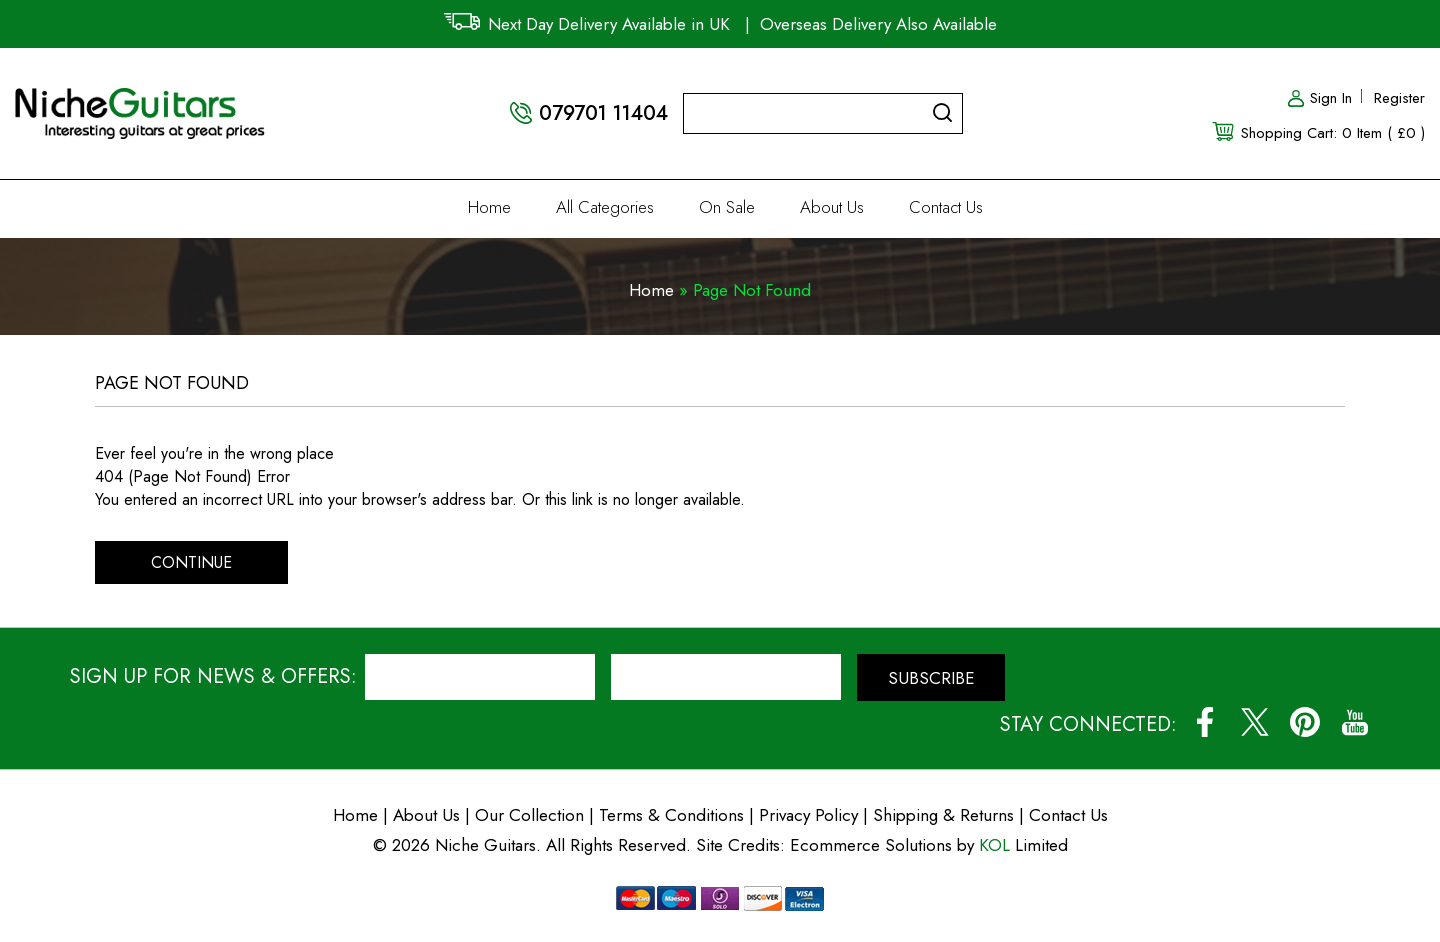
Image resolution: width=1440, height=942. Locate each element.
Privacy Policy (808, 815)
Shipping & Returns (943, 815)
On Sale (727, 207)
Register (1399, 98)
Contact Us (946, 207)
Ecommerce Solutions (871, 845)
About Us (832, 207)
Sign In (1319, 98)
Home (489, 207)
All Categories (605, 207)
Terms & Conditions (674, 815)
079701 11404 (603, 113)
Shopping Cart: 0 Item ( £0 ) (1333, 133)
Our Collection (529, 815)
